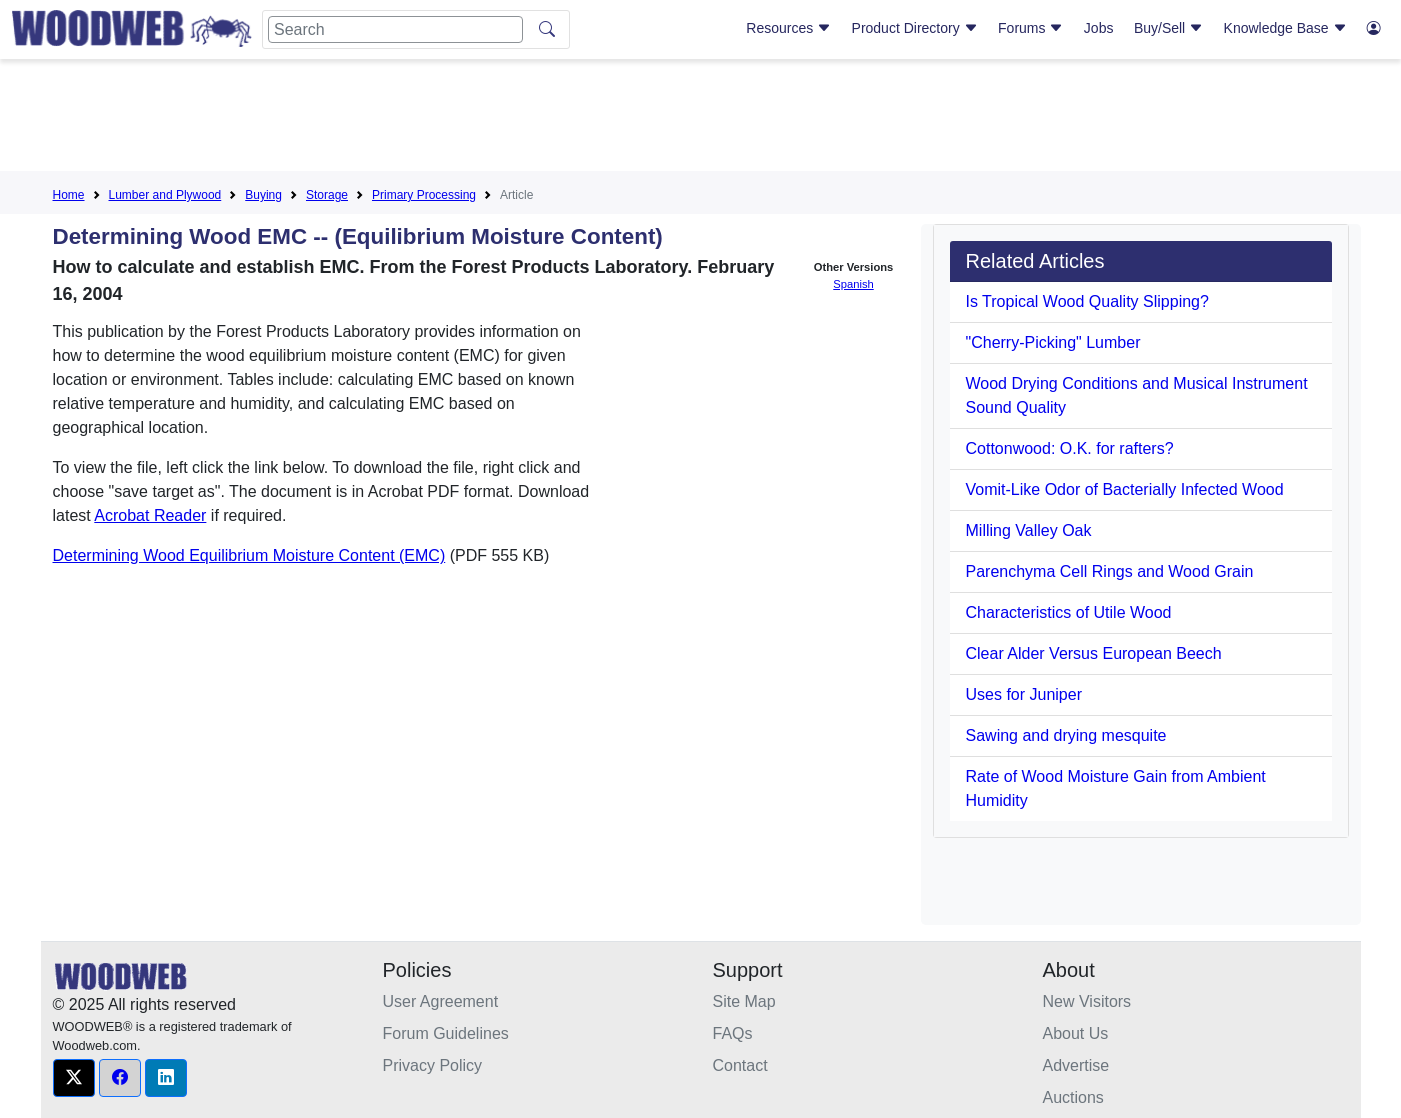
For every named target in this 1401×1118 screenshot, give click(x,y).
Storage (327, 195)
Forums (1030, 28)
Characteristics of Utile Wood (1069, 612)
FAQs (733, 1033)
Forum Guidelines (446, 1033)
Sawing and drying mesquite (1066, 735)
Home (69, 195)
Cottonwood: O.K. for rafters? (1070, 448)
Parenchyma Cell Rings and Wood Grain (1110, 571)
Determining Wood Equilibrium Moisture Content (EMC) (249, 555)
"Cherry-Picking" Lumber (1053, 342)
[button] (74, 1078)
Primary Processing (424, 195)
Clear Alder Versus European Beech (1094, 653)
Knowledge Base (1285, 28)
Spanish (853, 284)
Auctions (1073, 1097)
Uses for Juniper (1024, 694)
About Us (1076, 1033)
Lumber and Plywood (165, 195)
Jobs (1099, 28)
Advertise (1076, 1065)
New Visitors (1087, 1001)
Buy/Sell (1168, 28)
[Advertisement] (701, 119)
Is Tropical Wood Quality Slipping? (1087, 301)
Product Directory (915, 28)
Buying (263, 195)
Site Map (744, 1001)
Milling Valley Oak (1029, 530)
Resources (788, 28)
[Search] (395, 29)
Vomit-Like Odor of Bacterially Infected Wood (1125, 489)
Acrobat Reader (150, 515)
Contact (740, 1065)
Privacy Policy (433, 1065)
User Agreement (441, 1001)
